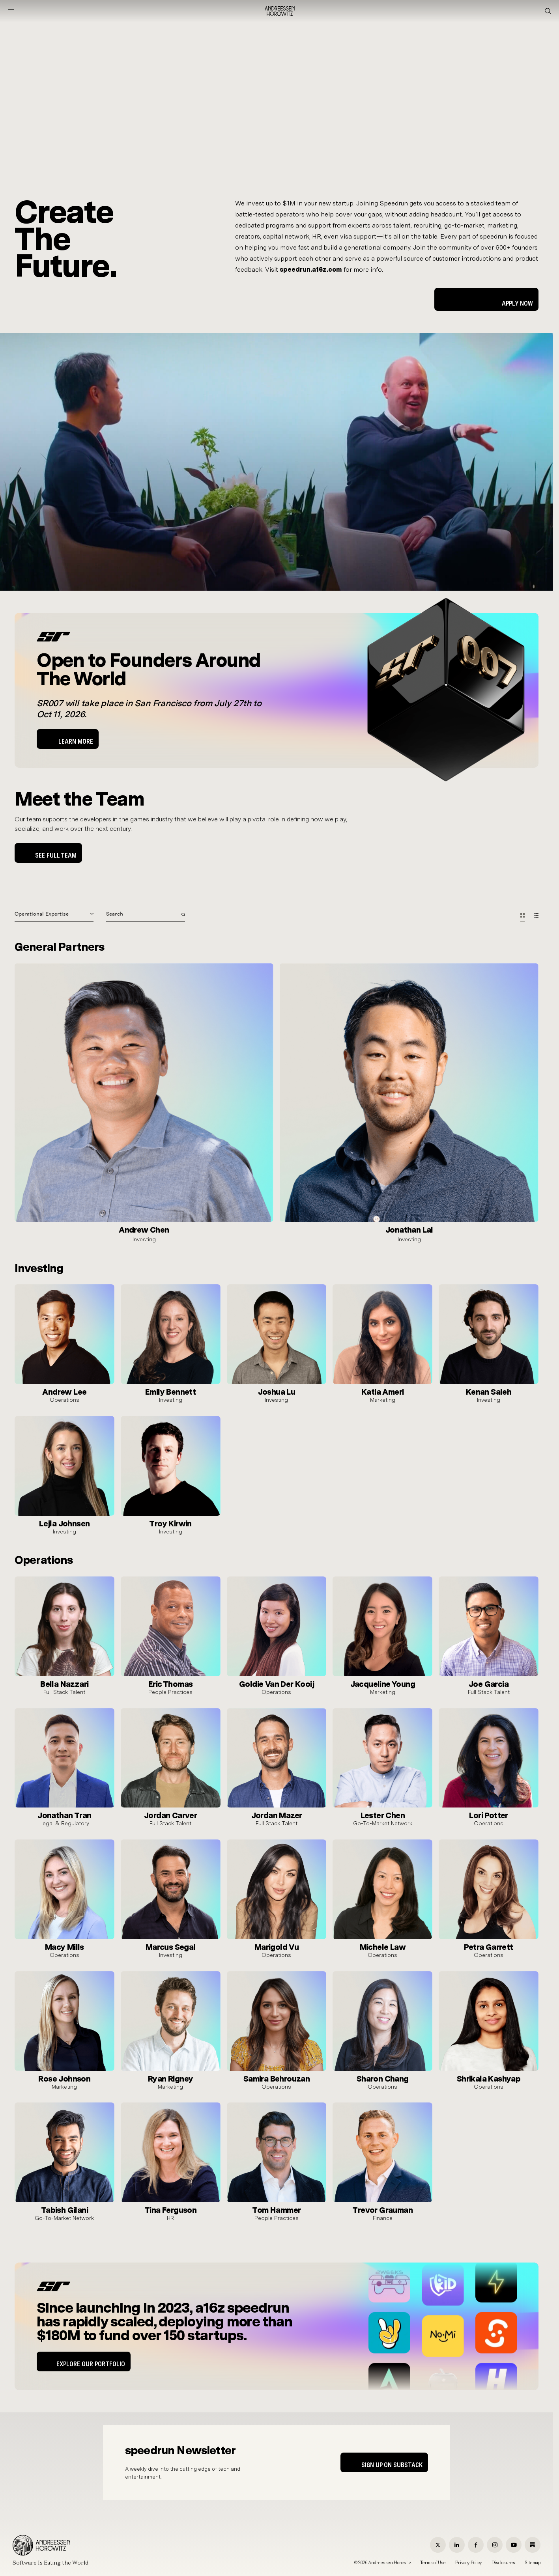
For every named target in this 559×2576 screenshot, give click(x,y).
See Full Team (56, 855)
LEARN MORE (75, 741)
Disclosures (503, 2562)
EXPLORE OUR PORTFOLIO (90, 2364)
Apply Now (517, 303)
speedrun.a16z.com (311, 269)
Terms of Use (433, 2562)
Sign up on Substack (392, 2464)
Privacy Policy (468, 2562)
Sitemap (532, 2562)
